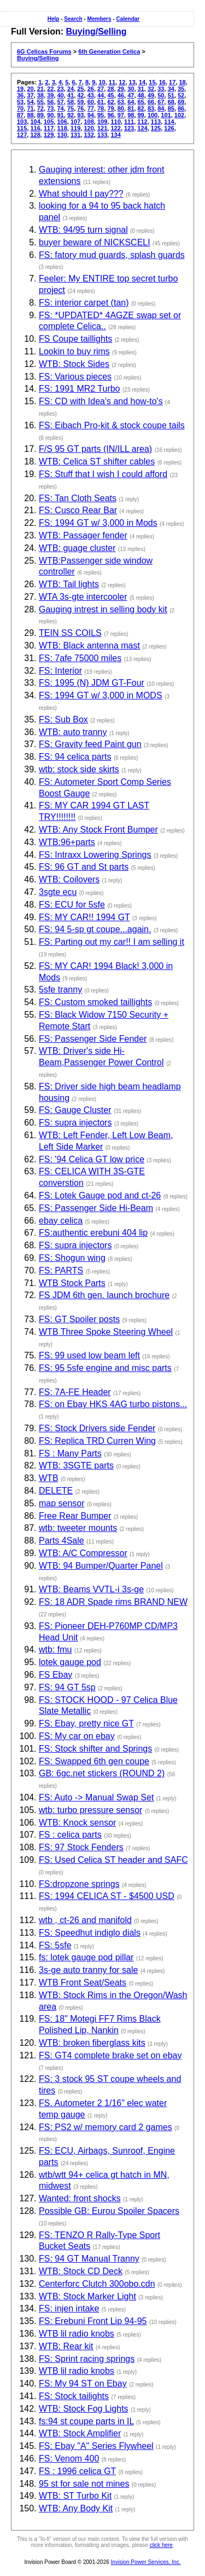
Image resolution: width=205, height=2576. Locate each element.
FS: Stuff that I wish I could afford (103, 474)
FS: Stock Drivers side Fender (97, 1428)
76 (80, 108)
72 (40, 108)
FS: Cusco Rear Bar (78, 510)
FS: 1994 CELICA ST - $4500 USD (106, 1896)
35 (181, 88)
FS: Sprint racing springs (86, 2358)
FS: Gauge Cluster (75, 1110)
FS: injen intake (69, 2308)
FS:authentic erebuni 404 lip (93, 1232)
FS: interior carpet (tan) (84, 302)
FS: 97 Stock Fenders (81, 1847)
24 (70, 88)
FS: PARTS (61, 1270)
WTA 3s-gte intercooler (83, 596)
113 (156, 121)
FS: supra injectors (75, 1122)
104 (35, 121)
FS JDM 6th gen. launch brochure (104, 1295)
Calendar (127, 19)
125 (156, 128)
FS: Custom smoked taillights (95, 1002)
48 (141, 95)
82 (141, 108)
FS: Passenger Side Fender (93, 1038)
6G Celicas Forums (44, 51)
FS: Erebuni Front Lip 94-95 (93, 2321)
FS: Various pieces (75, 376)
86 (181, 108)
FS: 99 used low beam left (89, 1355)
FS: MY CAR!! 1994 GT (84, 917)
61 (100, 102)
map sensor (62, 1503)
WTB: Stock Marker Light (87, 2296)
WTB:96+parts (67, 842)
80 (121, 108)
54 (30, 102)
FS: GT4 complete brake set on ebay (110, 2055)
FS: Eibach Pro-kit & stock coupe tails (112, 425)
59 (80, 102)
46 (121, 95)
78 (100, 108)
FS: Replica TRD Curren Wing (97, 1440)
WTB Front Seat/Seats (82, 1982)
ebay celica (61, 1220)
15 (152, 82)
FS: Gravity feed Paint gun (90, 744)
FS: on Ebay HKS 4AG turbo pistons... (113, 1404)
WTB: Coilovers (69, 879)
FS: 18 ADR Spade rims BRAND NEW (113, 1602)
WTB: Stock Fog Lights (83, 2408)
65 (141, 102)
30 (130, 88)
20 (30, 88)
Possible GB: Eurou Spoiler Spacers (109, 2211)
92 (70, 115)
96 (110, 115)
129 (49, 134)
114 (169, 121)
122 (115, 128)
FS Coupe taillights (75, 338)
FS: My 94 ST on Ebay (83, 2383)
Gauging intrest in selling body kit (103, 609)
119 (75, 128)
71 (30, 108)
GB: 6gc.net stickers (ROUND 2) (102, 1773)
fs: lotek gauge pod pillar (86, 1957)
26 (90, 88)
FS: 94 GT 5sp (67, 1687)
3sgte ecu (58, 892)
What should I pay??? (81, 193)
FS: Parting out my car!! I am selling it (111, 941)
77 (90, 108)
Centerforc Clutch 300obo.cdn (97, 2283)
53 (20, 102)
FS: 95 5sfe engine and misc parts (105, 1368)
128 (35, 134)
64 (130, 102)
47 (130, 95)
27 (100, 88)
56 (50, 102)
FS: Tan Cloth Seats (77, 498)
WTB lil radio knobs (76, 2333)
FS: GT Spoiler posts (79, 1319)
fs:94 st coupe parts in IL (86, 2421)
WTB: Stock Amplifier (80, 2433)
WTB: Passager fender (83, 535)
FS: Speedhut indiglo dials (89, 1932)
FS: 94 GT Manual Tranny (89, 2258)
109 (102, 121)
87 (20, 115)
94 (90, 115)
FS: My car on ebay (77, 1736)
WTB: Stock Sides (74, 364)
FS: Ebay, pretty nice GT (86, 1723)
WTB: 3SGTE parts (76, 1465)
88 (30, 115)
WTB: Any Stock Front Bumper (98, 829)
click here (161, 2545)
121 (102, 128)
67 (160, 102)
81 (130, 108)
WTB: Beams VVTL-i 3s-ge (91, 1589)
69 (181, 102)
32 (151, 88)
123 (129, 128)
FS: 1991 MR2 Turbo (79, 388)
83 (151, 108)
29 (121, 88)
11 (112, 82)
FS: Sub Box (63, 719)
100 (152, 115)
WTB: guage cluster (77, 548)
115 (22, 128)
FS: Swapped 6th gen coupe (94, 1761)
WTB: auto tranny (73, 732)
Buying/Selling (96, 31)
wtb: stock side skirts (79, 769)
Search (73, 19)
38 (40, 95)
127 (22, 134)
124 (142, 128)
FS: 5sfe (55, 1945)
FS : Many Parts (70, 1453)
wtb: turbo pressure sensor (90, 1810)
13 (132, 82)
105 (49, 121)
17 (172, 82)
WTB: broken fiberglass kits (92, 2042)
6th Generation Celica (109, 51)
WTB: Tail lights (69, 584)
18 (182, 82)
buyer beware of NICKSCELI (94, 242)
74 (60, 108)
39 (50, 95)
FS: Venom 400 (69, 2458)
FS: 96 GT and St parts (83, 866)
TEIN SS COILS (70, 633)
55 (40, 102)
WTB (48, 1478)
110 (115, 121)
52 (181, 95)
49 (151, 95)
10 (101, 82)
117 (49, 128)
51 (171, 95)
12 (122, 82)
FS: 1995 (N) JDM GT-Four (91, 682)
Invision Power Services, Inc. (146, 2562)
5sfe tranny (60, 989)
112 (142, 121)
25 (80, 88)
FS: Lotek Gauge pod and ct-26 (100, 1195)
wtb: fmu (55, 1649)
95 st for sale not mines (84, 2483)
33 (160, 88)
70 (20, 108)
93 (80, 115)
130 (62, 134)
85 (171, 108)
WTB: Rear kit (66, 2346)
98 (130, 115)
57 (60, 102)
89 (40, 115)
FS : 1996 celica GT (77, 2471)
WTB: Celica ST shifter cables (97, 461)
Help (54, 19)
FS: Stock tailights (74, 2396)
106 (62, 121)
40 (60, 95)
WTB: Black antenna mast (89, 645)
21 (40, 88)
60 (90, 102)
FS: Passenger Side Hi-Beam (96, 1208)
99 (141, 115)
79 (110, 108)
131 (75, 134)
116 (35, 128)
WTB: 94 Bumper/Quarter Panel (101, 1565)
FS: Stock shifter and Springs (95, 1748)
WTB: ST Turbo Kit (75, 2495)
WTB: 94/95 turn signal (83, 229)
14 (142, 82)
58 (70, 102)
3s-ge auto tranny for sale (88, 1970)
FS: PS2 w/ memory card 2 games (105, 2127)
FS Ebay (55, 1674)
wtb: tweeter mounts (78, 1528)
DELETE (56, 1490)
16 (162, 82)
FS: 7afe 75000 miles (80, 658)
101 (166, 115)
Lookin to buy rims (74, 351)
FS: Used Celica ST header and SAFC (113, 1859)
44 (100, 95)
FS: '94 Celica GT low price (91, 1159)
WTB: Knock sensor (77, 1822)
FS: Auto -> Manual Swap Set (96, 1797)
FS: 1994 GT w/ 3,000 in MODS (100, 695)
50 (160, 95)
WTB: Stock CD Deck (80, 2271)
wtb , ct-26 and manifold (85, 1920)
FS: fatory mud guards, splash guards (112, 255)
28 (110, 88)
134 (115, 134)
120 (88, 128)
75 (70, 108)
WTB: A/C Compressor (83, 1553)
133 (102, 134)
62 (110, 102)
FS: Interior (60, 670)
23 (60, 88)
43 (90, 95)
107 (75, 121)
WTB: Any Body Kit (76, 2508)
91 (60, 115)
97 (121, 115)
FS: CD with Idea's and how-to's (101, 401)
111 (129, 121)
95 (100, 115)
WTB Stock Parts (72, 1283)
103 (22, 121)
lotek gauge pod (70, 1662)
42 (80, 95)
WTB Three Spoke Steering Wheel (106, 1331)
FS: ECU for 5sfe (72, 904)
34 (171, 88)
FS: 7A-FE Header (75, 1392)
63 (121, 102)
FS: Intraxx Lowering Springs (95, 854)
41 (70, 95)
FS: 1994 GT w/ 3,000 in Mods (98, 522)
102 (179, 115)
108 (88, 121)
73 (50, 108)
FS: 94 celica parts (75, 756)
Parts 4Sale (61, 1540)
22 (50, 88)
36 (20, 95)
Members (99, 19)
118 (62, 128)
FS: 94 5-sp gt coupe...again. (95, 929)
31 (141, 88)
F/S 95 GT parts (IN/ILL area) (95, 449)
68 (171, 102)
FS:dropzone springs (79, 1884)
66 (151, 102)
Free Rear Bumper (75, 1516)
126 (169, 128)
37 (30, 95)
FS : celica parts (70, 1834)
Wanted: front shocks (80, 2198)
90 (50, 115)
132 (88, 134)
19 (20, 88)
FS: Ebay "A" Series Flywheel (96, 2446)
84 (160, 108)
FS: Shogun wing (72, 1258)
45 (110, 95)
